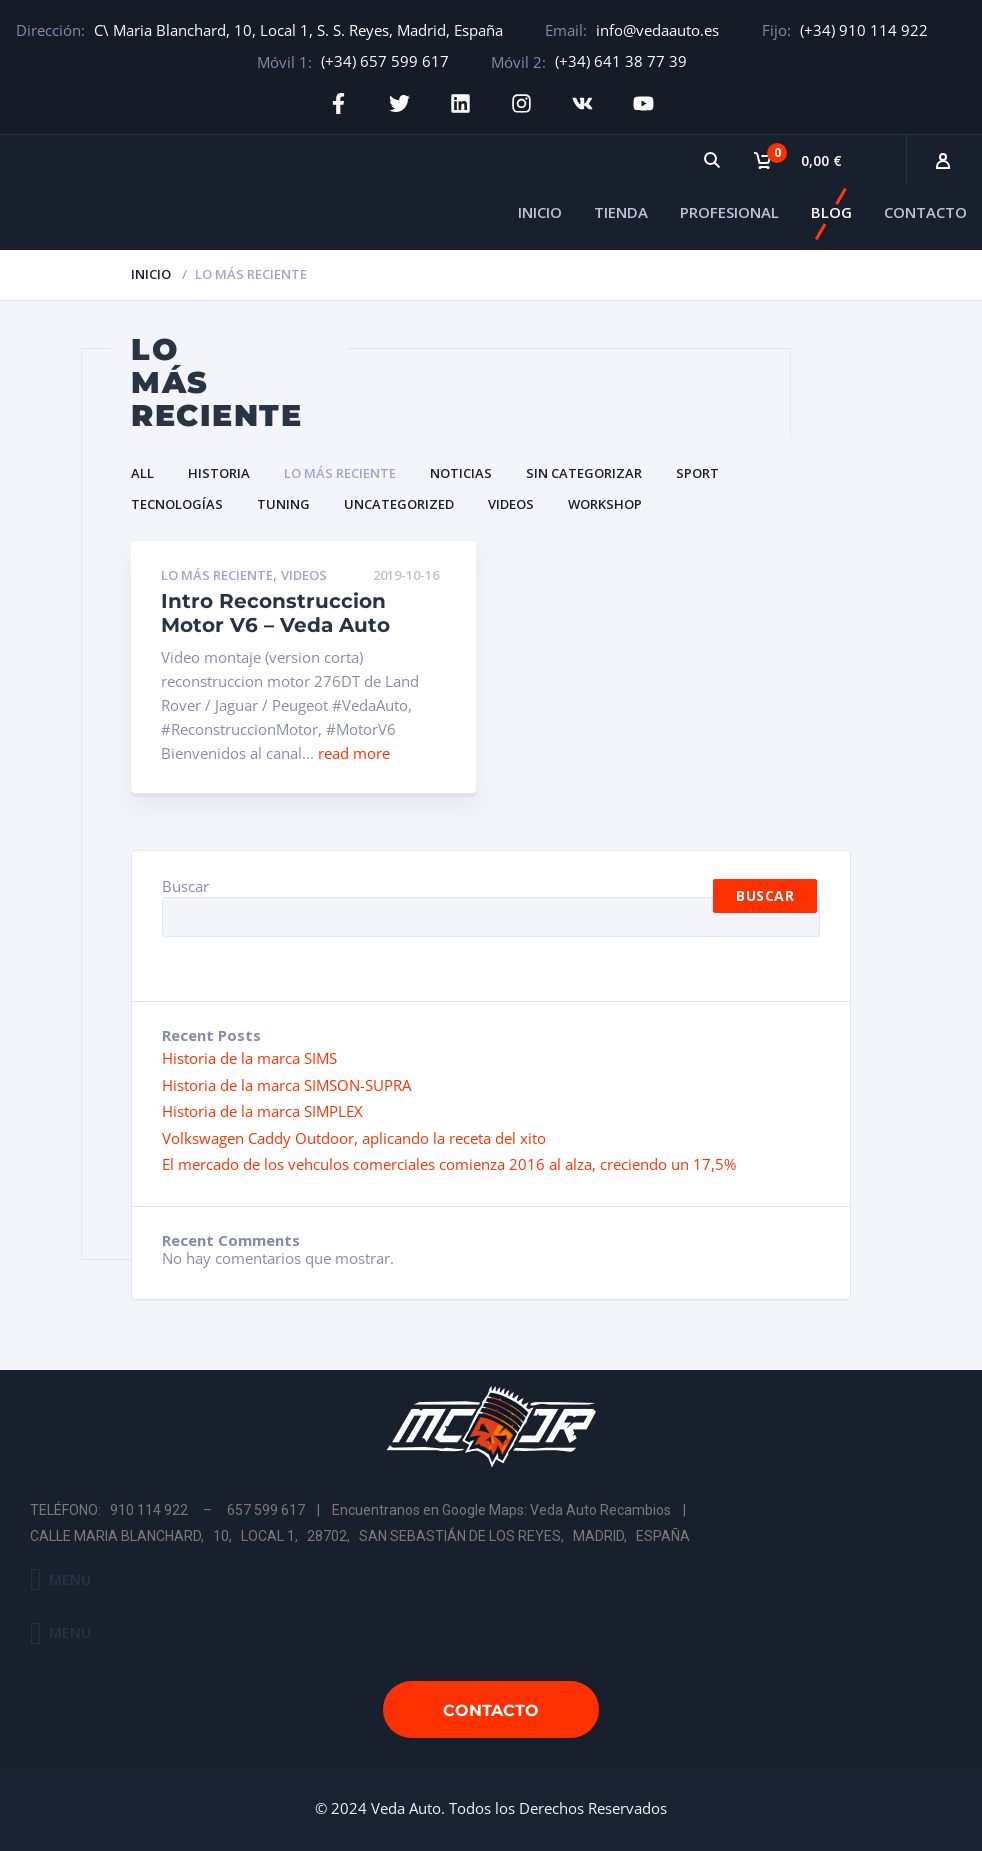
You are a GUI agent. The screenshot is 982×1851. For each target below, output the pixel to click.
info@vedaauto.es (657, 30)
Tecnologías (177, 504)
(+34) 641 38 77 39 (621, 61)
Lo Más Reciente (340, 473)
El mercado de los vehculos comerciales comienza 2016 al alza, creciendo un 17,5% (449, 1164)
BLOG (831, 212)
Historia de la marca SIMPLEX (262, 1111)
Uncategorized (399, 504)
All (142, 473)
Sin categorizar (584, 473)
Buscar (185, 886)
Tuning (283, 504)
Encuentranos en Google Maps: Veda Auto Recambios (501, 1510)
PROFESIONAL (729, 212)
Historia (219, 473)
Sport (697, 473)
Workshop (605, 504)
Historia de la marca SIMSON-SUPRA (286, 1085)
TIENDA (621, 212)
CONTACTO (925, 212)
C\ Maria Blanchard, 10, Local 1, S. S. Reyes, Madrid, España (298, 30)
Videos (511, 504)
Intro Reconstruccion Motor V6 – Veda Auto (275, 613)
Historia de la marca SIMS (249, 1058)
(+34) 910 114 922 (864, 30)
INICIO (540, 212)
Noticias (461, 473)
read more (354, 753)
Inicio (151, 274)
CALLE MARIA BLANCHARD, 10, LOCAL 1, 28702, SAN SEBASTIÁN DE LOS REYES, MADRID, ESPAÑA (360, 1536)
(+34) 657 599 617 (385, 61)
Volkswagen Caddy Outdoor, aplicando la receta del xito (354, 1138)
